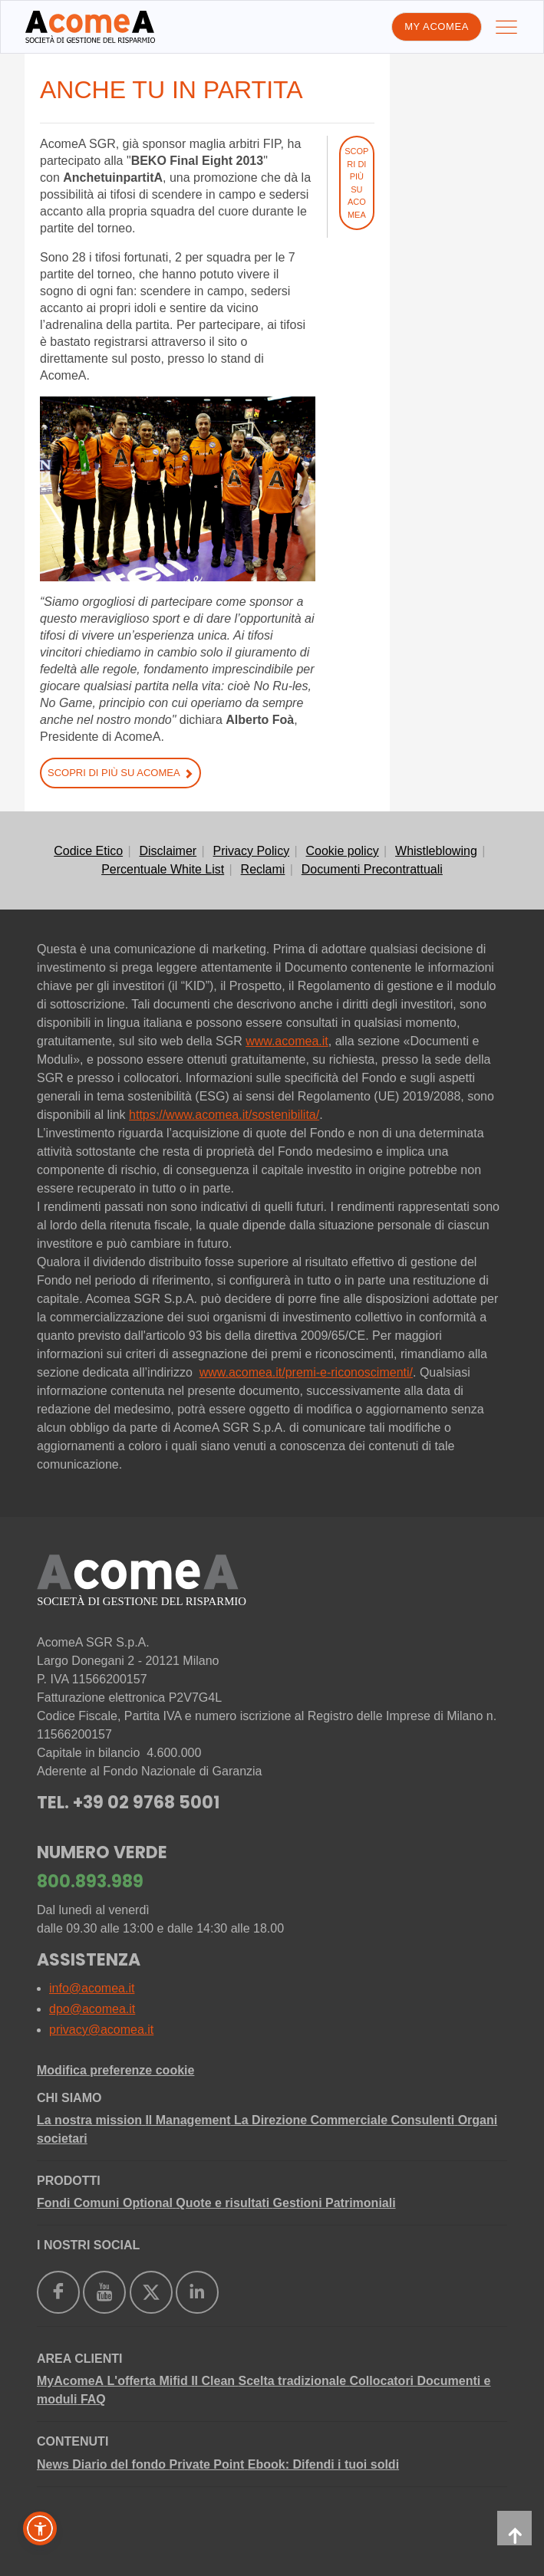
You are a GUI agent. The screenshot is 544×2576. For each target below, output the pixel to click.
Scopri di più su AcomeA (120, 772)
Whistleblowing (436, 850)
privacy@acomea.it (101, 2029)
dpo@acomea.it (92, 2008)
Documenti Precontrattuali (372, 869)
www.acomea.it (287, 1041)
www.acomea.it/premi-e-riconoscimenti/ (306, 1372)
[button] (40, 2528)
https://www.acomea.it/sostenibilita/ (224, 1114)
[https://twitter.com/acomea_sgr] (151, 2292)
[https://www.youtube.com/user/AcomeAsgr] (104, 2292)
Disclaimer (167, 850)
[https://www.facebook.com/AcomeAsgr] (58, 2292)
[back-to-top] (514, 2528)
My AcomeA (436, 26)
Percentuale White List (162, 869)
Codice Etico (88, 850)
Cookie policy (342, 850)
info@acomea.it (91, 1988)
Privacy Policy (251, 850)
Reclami (263, 869)
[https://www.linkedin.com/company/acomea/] (197, 2292)
